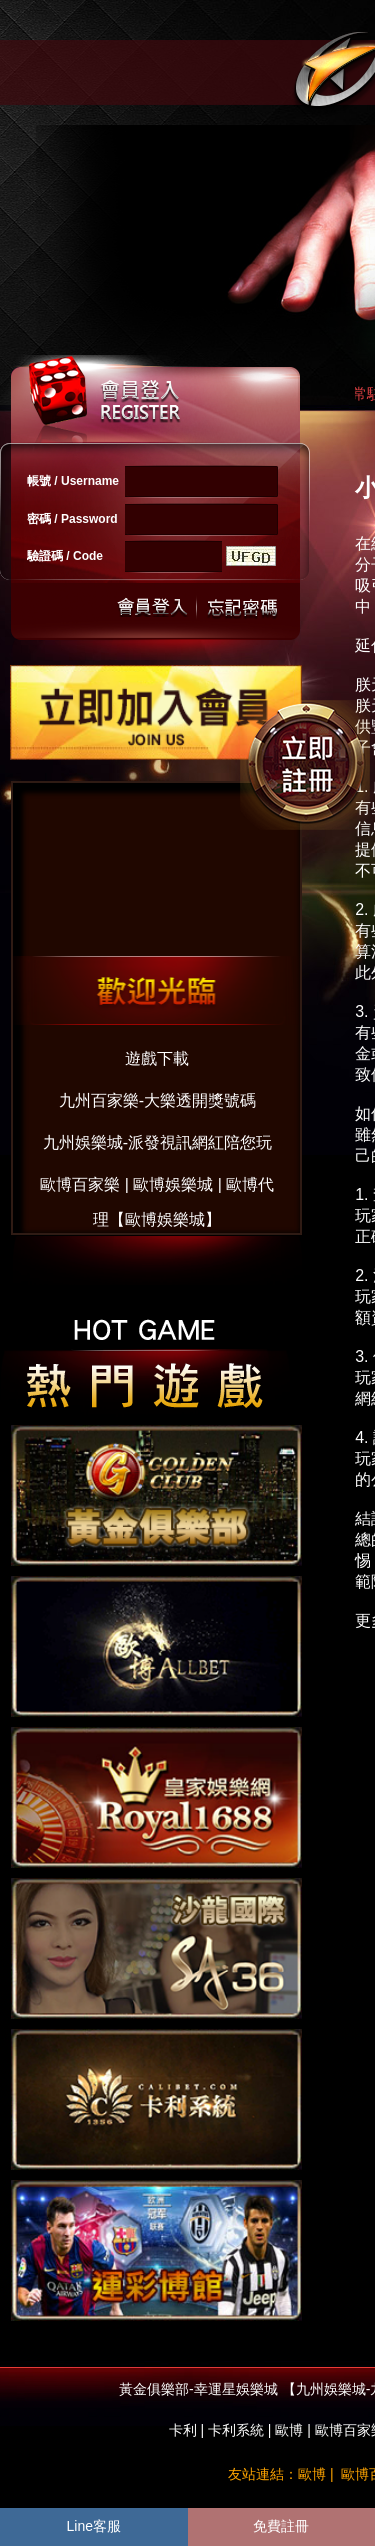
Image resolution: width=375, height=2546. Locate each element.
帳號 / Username (73, 481)
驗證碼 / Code (65, 556)
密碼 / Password (72, 519)
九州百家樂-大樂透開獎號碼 (157, 1100)
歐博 (289, 2430)
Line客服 (94, 2526)
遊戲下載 (157, 1058)
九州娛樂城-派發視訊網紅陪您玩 (157, 1142)
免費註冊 (281, 2526)
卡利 (183, 2430)
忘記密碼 (237, 607)
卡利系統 (236, 2430)
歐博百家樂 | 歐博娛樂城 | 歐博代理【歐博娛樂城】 (157, 1189)
